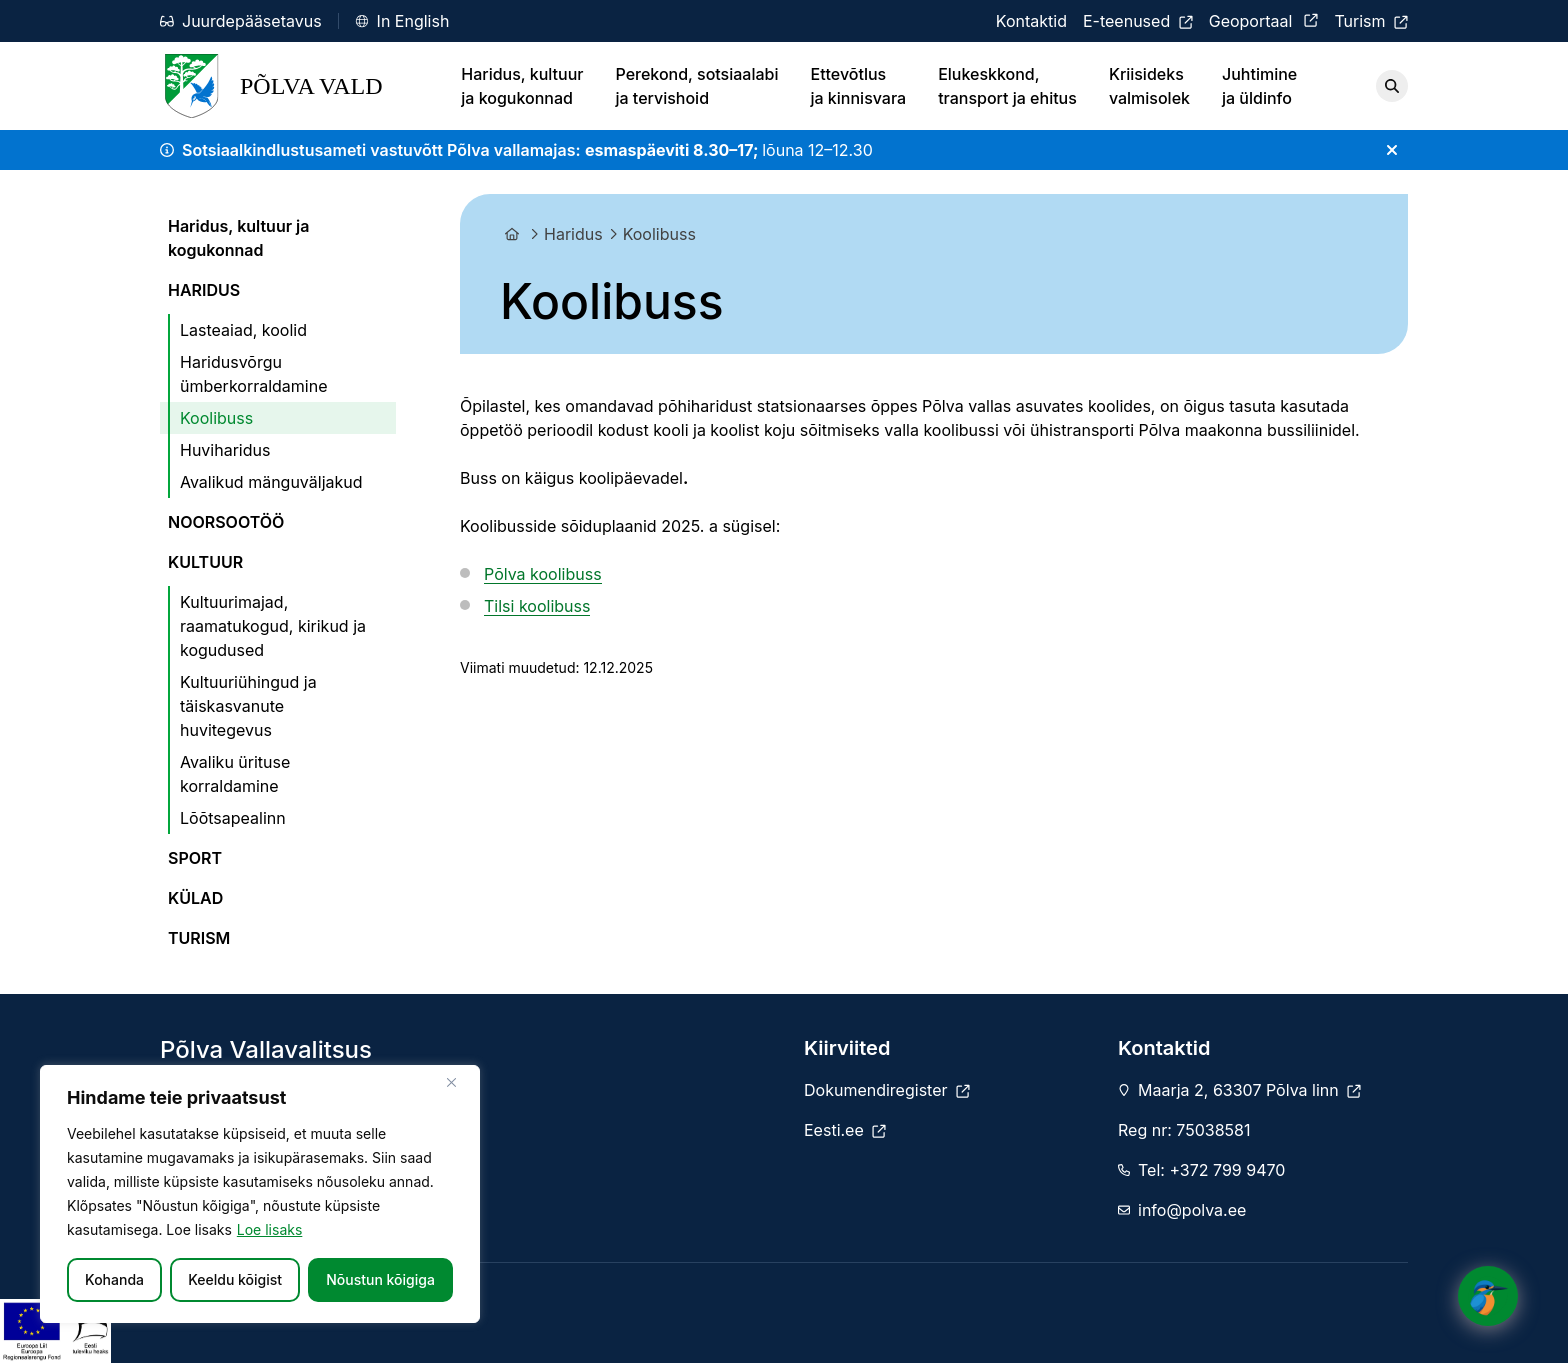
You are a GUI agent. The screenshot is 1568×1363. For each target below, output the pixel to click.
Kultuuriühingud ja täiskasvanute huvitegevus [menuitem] (248, 706)
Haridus (573, 234)
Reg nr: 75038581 (1184, 1130)
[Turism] (1371, 21)
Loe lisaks (270, 1229)
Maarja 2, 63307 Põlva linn (1249, 1090)
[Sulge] (459, 1082)
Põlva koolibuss (543, 574)
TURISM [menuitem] (199, 938)
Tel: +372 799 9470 (1211, 1170)
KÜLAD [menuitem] (195, 898)
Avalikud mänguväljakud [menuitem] (271, 482)
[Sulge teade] (1392, 150)
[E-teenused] (1138, 21)
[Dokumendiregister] (887, 1090)
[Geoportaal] (1264, 21)
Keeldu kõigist (235, 1279)
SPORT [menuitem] (195, 858)
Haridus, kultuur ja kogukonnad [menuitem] (238, 238)
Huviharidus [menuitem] (225, 450)
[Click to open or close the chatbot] (1488, 1291)
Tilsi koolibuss (537, 606)
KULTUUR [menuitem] (205, 562)
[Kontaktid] (1031, 21)
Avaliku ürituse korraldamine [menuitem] (235, 774)
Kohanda (114, 1279)
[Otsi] (1392, 86)
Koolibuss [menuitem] (216, 418)
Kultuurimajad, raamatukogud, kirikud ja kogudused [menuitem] (273, 626)
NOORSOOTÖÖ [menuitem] (226, 522)
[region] (260, 1194)
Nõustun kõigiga (380, 1279)
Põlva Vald (271, 86)
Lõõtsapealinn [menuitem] (233, 818)
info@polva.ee (1192, 1210)
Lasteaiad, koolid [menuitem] (243, 330)
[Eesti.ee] (845, 1130)
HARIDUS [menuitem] (204, 290)
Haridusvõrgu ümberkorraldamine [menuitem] (254, 374)
